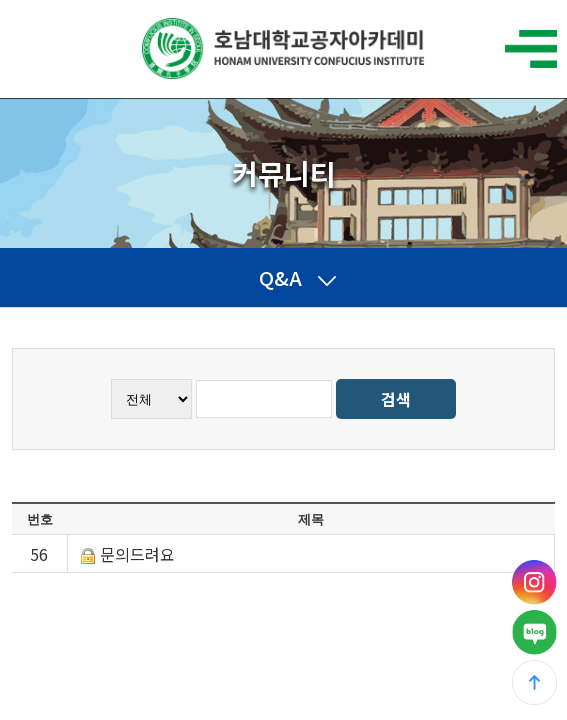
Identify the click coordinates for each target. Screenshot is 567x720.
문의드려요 (137, 554)
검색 (396, 399)
